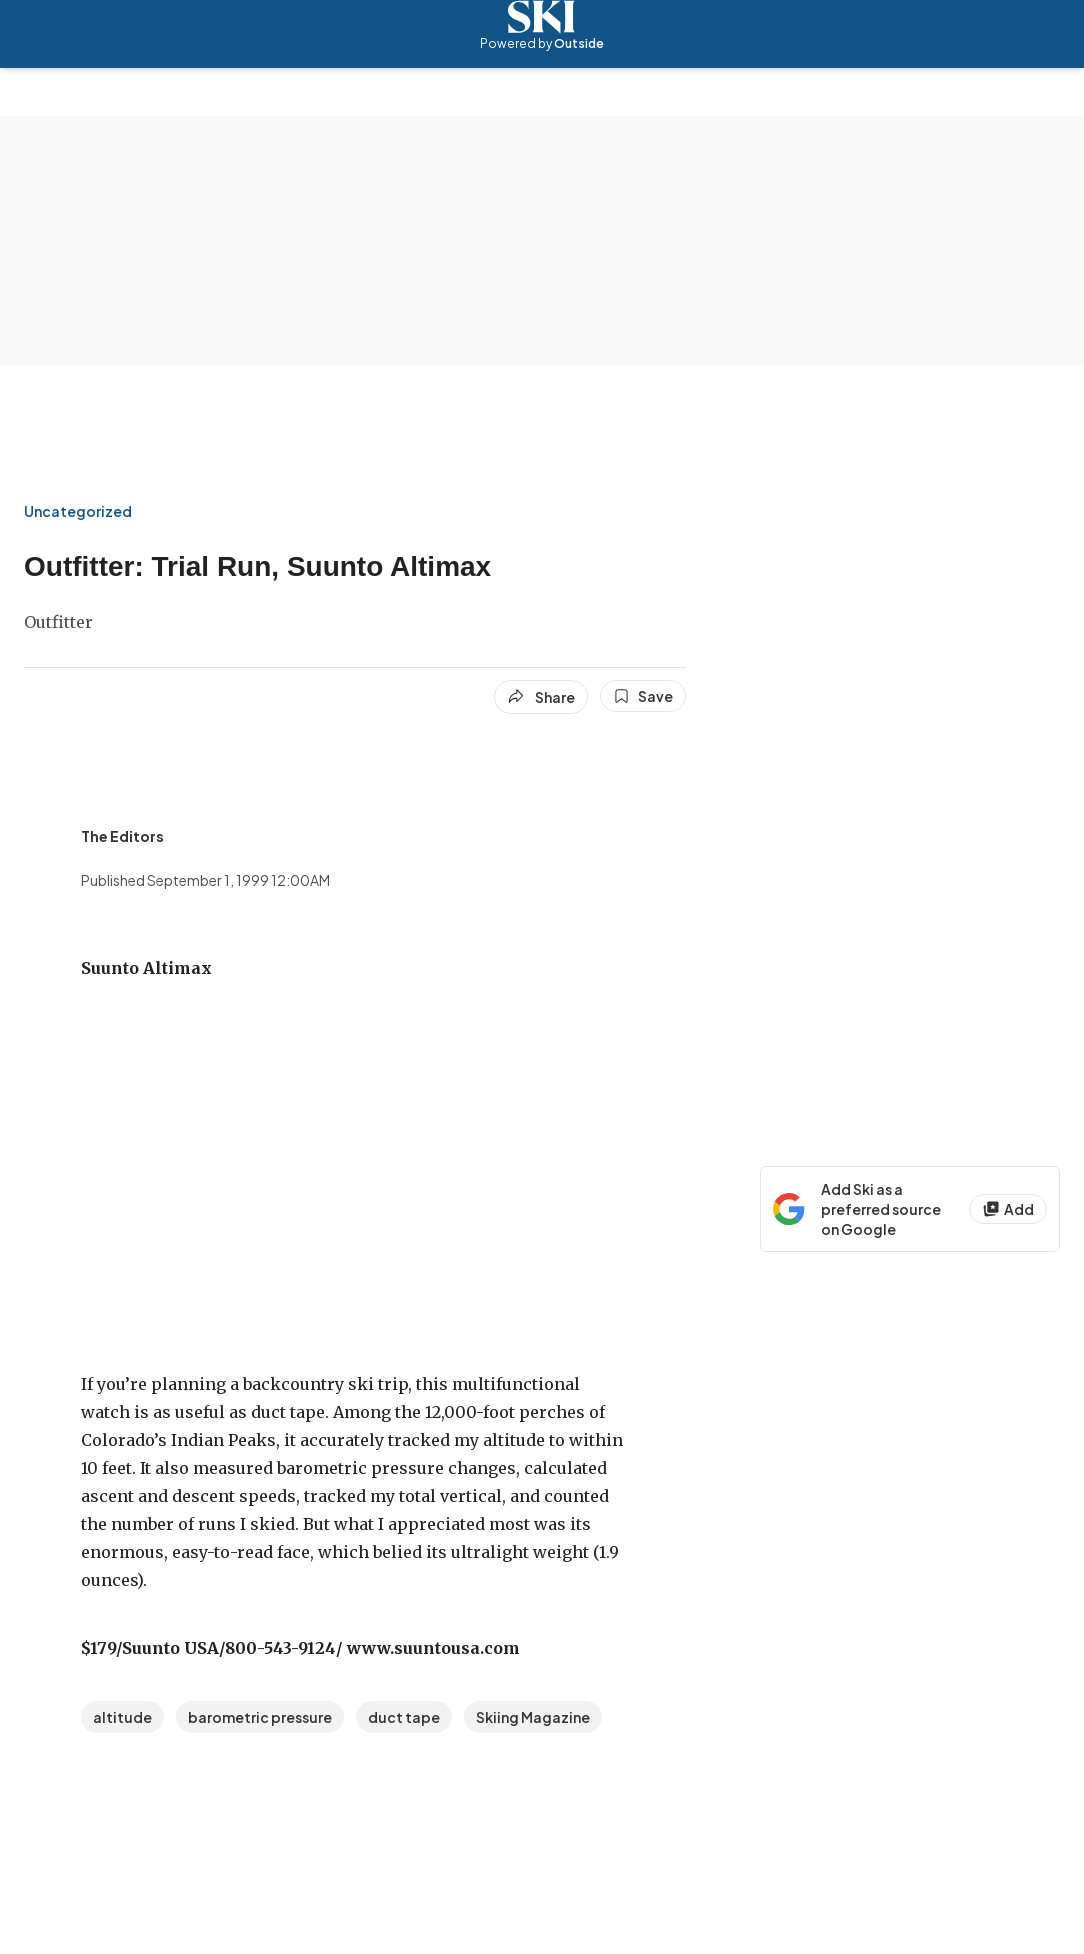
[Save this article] (643, 696)
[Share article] (541, 697)
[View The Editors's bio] (122, 836)
